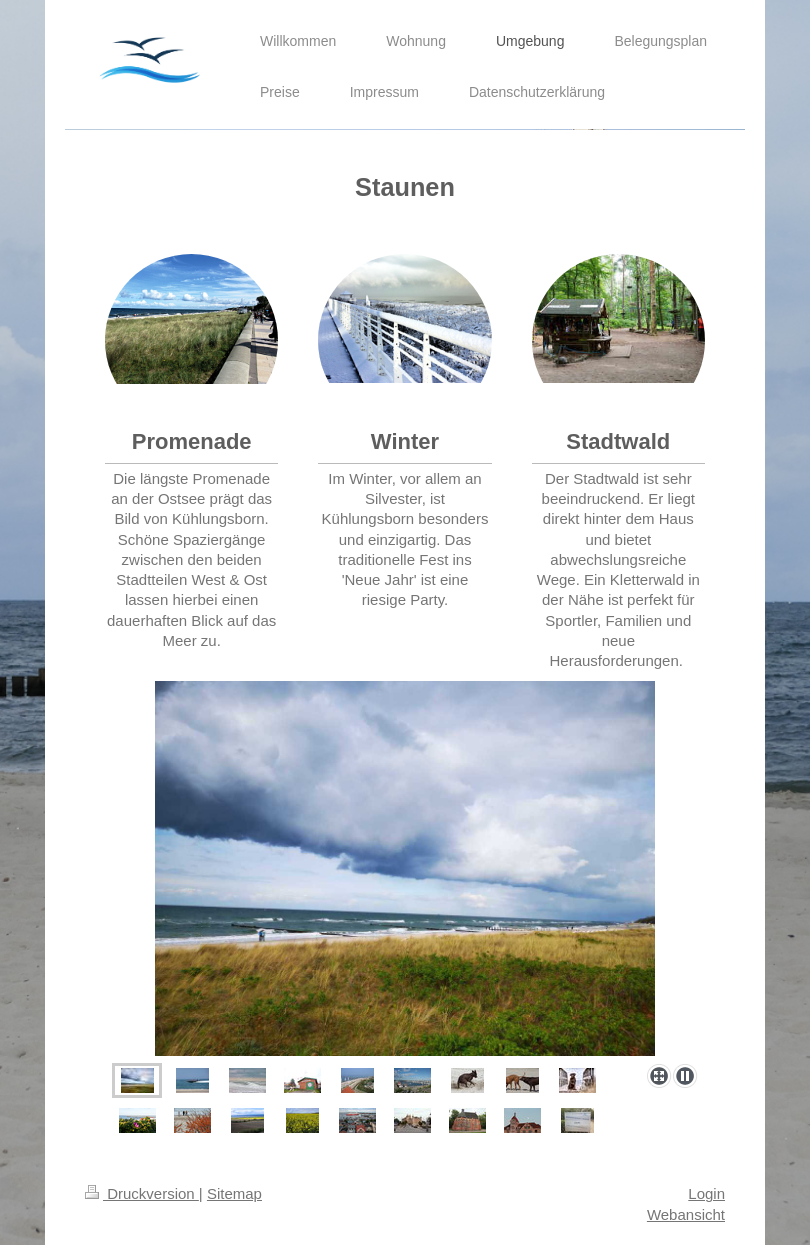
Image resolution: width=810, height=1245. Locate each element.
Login (706, 1193)
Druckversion (142, 1193)
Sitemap (234, 1193)
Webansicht (686, 1214)
